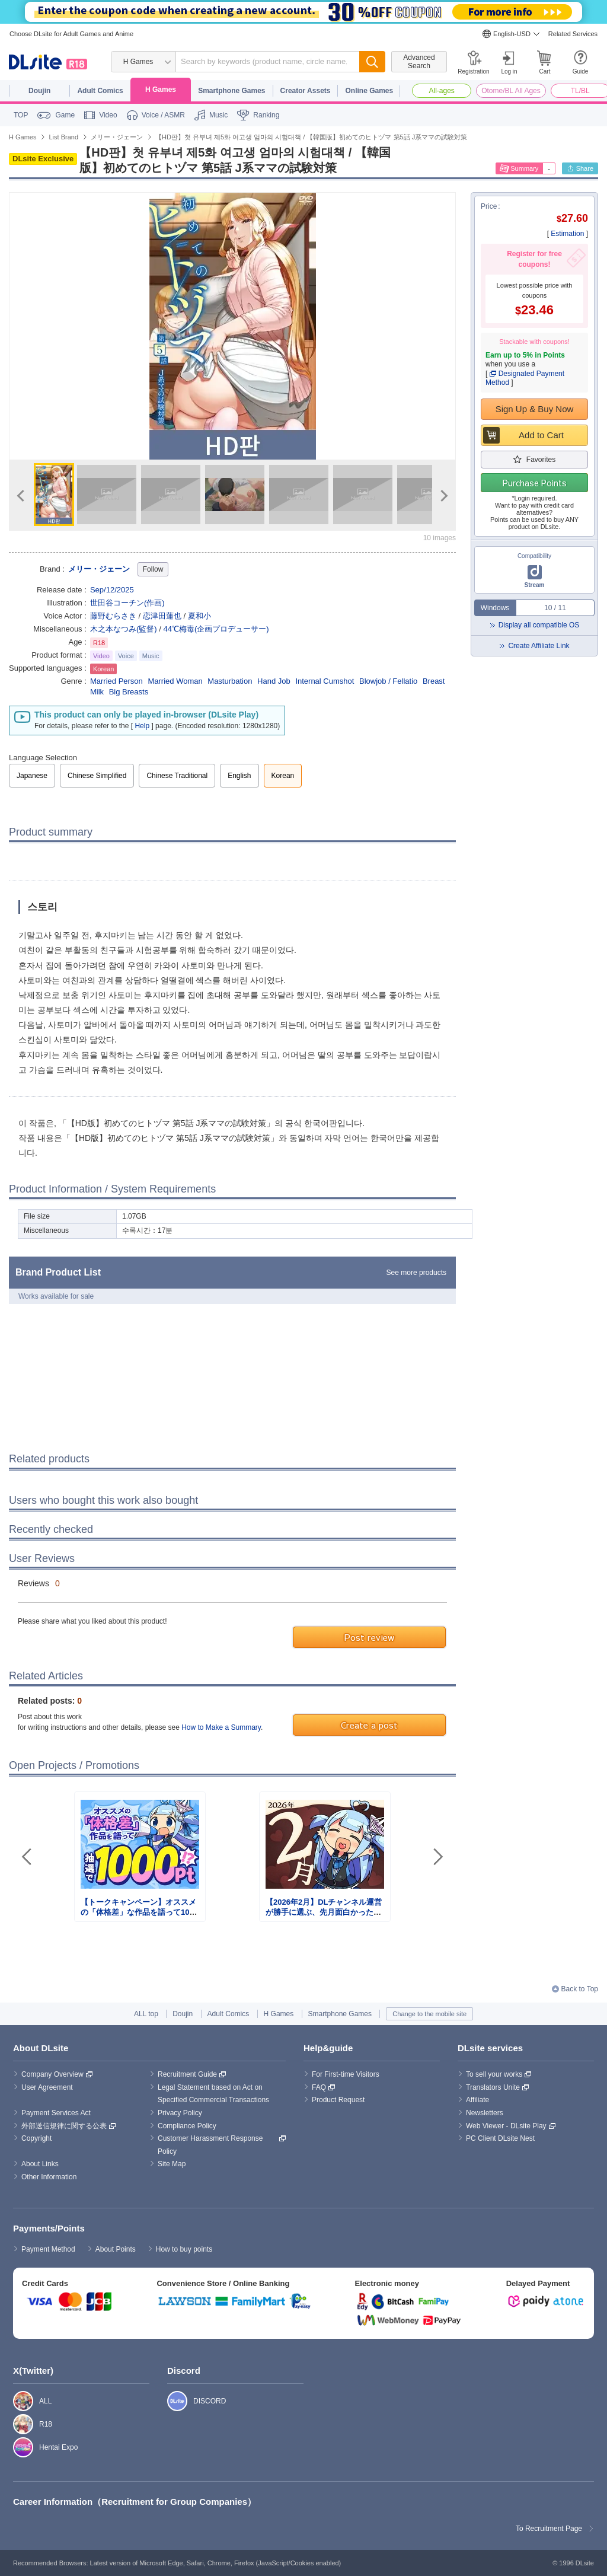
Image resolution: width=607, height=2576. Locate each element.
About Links (40, 2164)
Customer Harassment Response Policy (211, 2145)
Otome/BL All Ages (511, 91)
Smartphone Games (231, 91)
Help (142, 726)
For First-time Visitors (345, 2074)
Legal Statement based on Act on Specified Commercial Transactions (213, 2094)
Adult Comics (100, 91)
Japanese (32, 775)
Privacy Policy (180, 2113)
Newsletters (484, 2113)
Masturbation (229, 681)
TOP (21, 115)
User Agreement (47, 2087)
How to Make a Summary (221, 1727)
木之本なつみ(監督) (123, 628)
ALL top (146, 2014)
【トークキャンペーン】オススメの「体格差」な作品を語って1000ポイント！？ (139, 1912)
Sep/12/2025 (112, 589)
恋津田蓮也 (162, 615)
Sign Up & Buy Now (535, 409)
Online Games (369, 91)
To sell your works (494, 2074)
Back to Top (579, 1989)
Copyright (36, 2138)
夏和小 (199, 615)
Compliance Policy (187, 2126)
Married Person (116, 681)
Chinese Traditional (176, 775)
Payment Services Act (56, 2113)
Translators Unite (493, 2087)
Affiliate (477, 2100)
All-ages (442, 91)
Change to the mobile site (429, 2013)
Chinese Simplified (97, 775)
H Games (160, 89)
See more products (416, 1272)
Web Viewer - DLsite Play (506, 2126)
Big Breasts (128, 691)
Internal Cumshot (324, 681)
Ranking (266, 115)
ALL (17, 2401)
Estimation (567, 233)
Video (108, 115)
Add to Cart (541, 435)
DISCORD (171, 2401)
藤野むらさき (113, 615)
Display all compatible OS (539, 625)
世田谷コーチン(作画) (127, 602)
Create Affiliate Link (538, 646)
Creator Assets (305, 91)
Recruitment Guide (187, 2074)
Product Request (338, 2100)
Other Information (48, 2177)
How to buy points (184, 2249)
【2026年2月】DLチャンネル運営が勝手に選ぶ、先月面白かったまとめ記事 (324, 1912)
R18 (17, 2424)
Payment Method (48, 2249)
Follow (153, 569)
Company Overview (52, 2074)
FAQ (319, 2087)
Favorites (540, 459)
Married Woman (175, 681)
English (239, 775)
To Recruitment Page (549, 2528)
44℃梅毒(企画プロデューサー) (216, 628)
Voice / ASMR (163, 115)
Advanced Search (419, 61)
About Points (115, 2249)
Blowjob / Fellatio (388, 681)
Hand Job (273, 681)
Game (65, 115)
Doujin (39, 91)
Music (218, 115)
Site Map (172, 2164)
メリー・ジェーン (99, 569)
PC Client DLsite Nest (500, 2138)
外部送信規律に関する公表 (64, 2126)
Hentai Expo (17, 2447)
